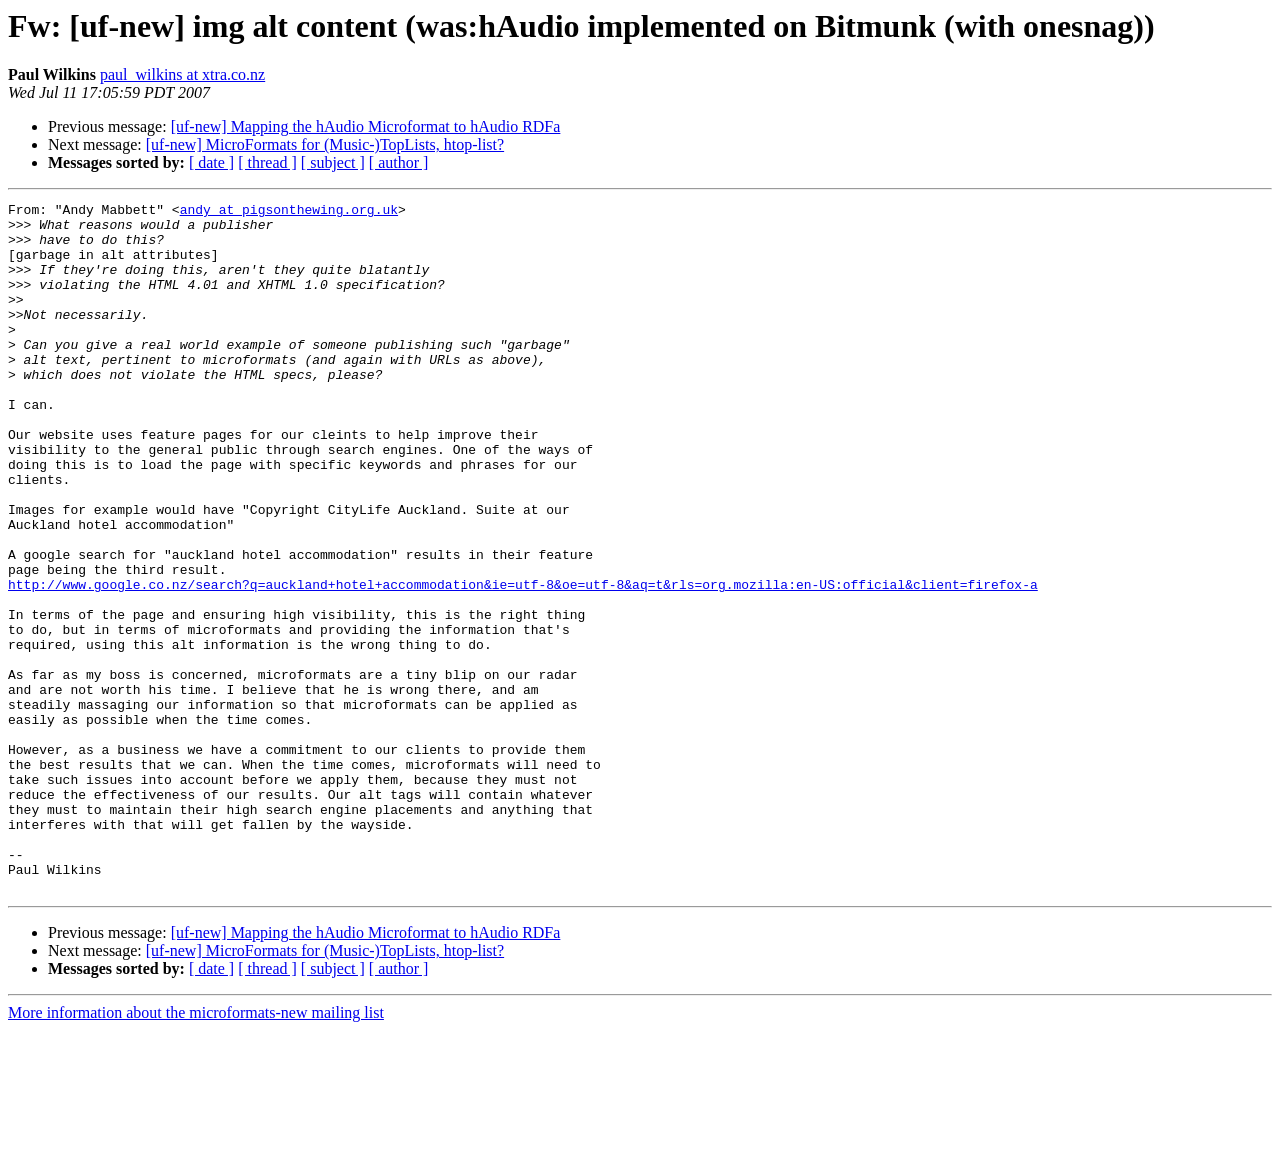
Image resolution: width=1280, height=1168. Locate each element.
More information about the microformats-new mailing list (196, 1150)
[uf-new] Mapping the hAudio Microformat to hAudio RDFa (366, 126)
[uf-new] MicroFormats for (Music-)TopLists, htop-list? (325, 144)
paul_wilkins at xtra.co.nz (182, 74)
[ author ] (399, 162)
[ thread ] (267, 162)
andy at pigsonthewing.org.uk (289, 212)
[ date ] (211, 162)
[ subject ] (333, 162)
